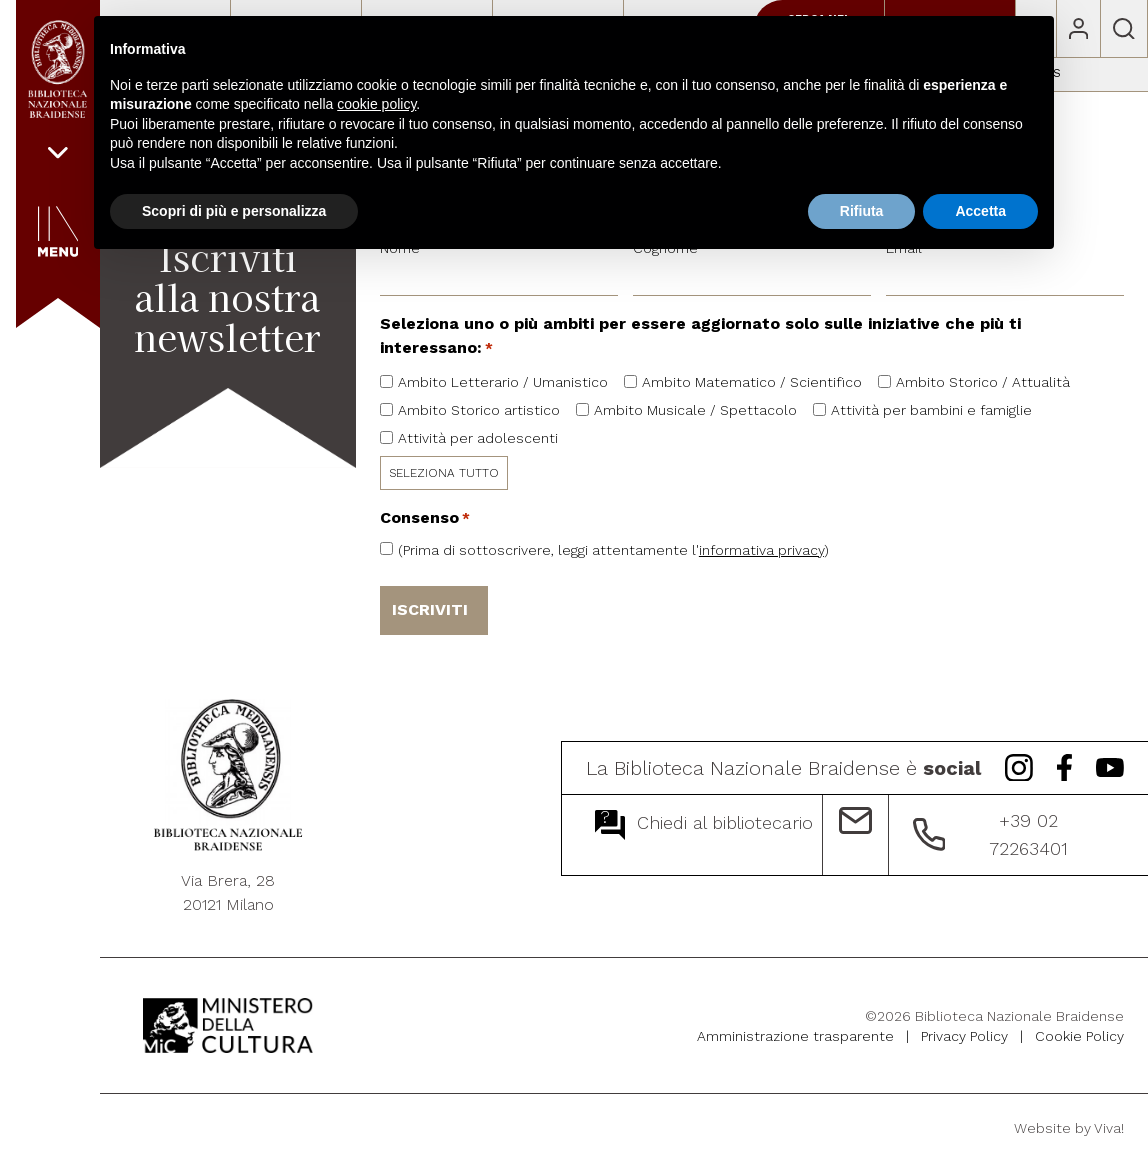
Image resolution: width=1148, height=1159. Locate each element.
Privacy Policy (964, 1033)
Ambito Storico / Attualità (983, 382)
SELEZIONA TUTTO (444, 473)
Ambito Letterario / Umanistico (503, 382)
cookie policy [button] (376, 104)
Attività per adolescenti (478, 438)
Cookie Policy (1079, 1033)
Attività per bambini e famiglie (931, 410)
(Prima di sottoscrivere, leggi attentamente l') (613, 550)
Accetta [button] (980, 211)
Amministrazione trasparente (795, 1033)
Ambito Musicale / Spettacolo (695, 410)
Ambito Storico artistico (479, 410)
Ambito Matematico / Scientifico (752, 382)
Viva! (1109, 1125)
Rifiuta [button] (862, 211)
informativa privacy (761, 550)
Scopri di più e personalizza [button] (234, 211)
